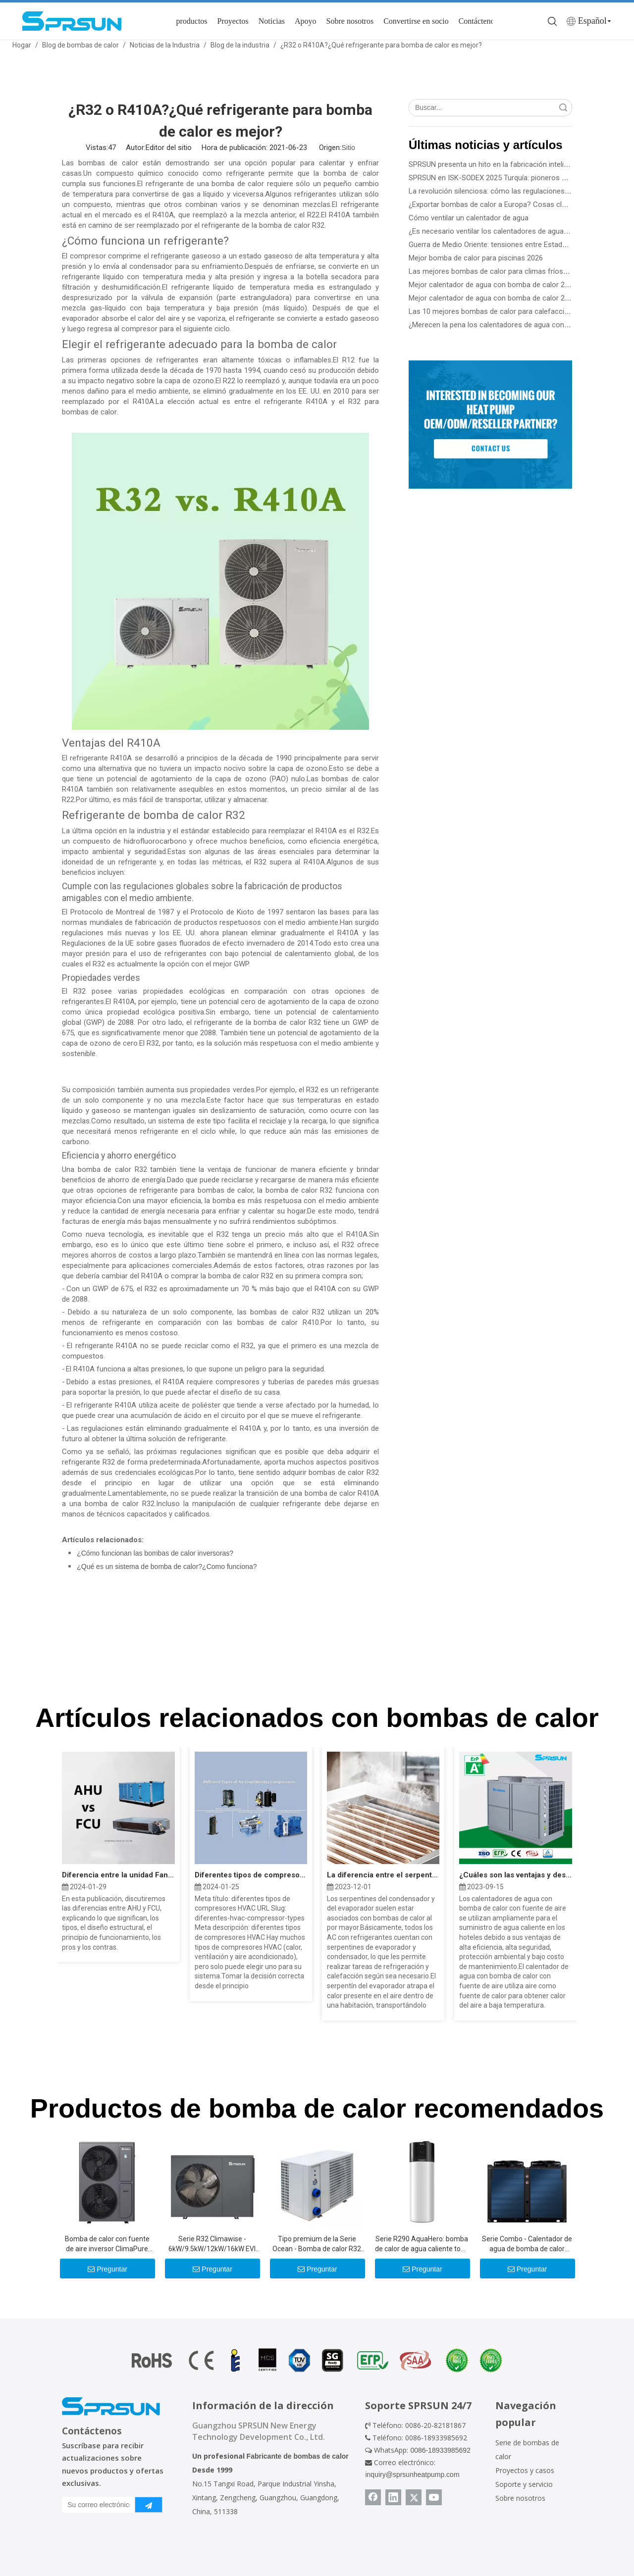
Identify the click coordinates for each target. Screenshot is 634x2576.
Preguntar (107, 2269)
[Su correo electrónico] (96, 2504)
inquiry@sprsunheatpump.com (412, 2474)
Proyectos (233, 21)
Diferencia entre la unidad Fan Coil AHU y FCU (118, 1874)
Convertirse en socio (416, 21)
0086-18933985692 (440, 2450)
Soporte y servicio (524, 2484)
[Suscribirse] (148, 2505)
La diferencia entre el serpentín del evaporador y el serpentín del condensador (383, 1874)
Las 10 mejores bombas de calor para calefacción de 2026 (504, 311)
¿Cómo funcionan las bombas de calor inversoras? (155, 1553)
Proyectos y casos (524, 2470)
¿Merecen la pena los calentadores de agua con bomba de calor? (515, 324)
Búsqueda (563, 108)
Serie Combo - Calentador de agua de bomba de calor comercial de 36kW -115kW (527, 2244)
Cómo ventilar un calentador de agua (468, 217)
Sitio (348, 148)
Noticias (272, 21)
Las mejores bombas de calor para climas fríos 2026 (495, 271)
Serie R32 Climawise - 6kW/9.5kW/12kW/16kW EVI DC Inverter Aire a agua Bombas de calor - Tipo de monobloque (212, 2244)
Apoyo (306, 21)
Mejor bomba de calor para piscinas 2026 (476, 257)
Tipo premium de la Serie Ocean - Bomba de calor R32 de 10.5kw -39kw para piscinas (316, 2244)
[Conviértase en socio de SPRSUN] (490, 424)
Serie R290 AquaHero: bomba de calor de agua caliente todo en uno (422, 2244)
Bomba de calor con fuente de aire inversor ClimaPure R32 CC (107, 2244)
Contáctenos (478, 21)
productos (191, 21)
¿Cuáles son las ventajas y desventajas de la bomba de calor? (515, 1874)
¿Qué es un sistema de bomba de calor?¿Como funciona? (167, 1566)
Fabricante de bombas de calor (298, 2456)
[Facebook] (373, 2497)
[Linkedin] (393, 2497)
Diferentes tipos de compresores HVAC (251, 1874)
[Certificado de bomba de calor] (317, 2360)
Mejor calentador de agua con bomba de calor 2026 (493, 284)
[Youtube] (434, 2497)
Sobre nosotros (350, 21)
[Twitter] (414, 2497)
